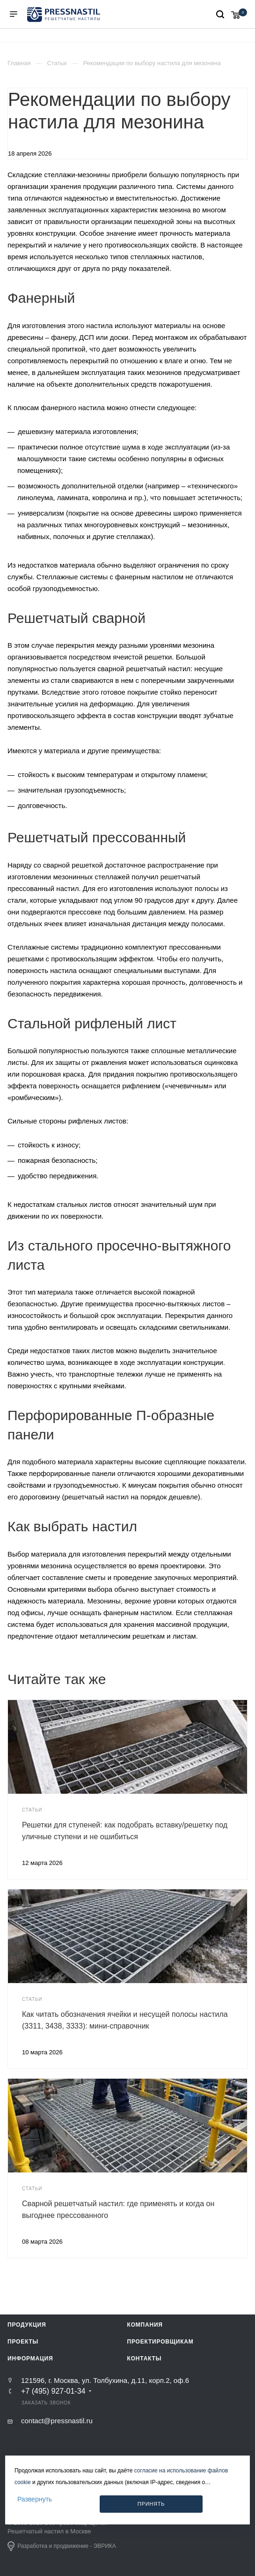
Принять (151, 2504)
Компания (145, 2324)
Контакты (144, 2358)
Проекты (22, 2341)
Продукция (26, 2324)
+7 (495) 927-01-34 (53, 2391)
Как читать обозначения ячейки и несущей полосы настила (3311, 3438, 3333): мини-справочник (125, 2020)
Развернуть (34, 2499)
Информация (30, 2358)
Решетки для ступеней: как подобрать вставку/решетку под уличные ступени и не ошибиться (124, 1831)
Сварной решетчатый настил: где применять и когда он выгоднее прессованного (118, 2209)
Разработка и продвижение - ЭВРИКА (61, 2546)
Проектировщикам (160, 2341)
